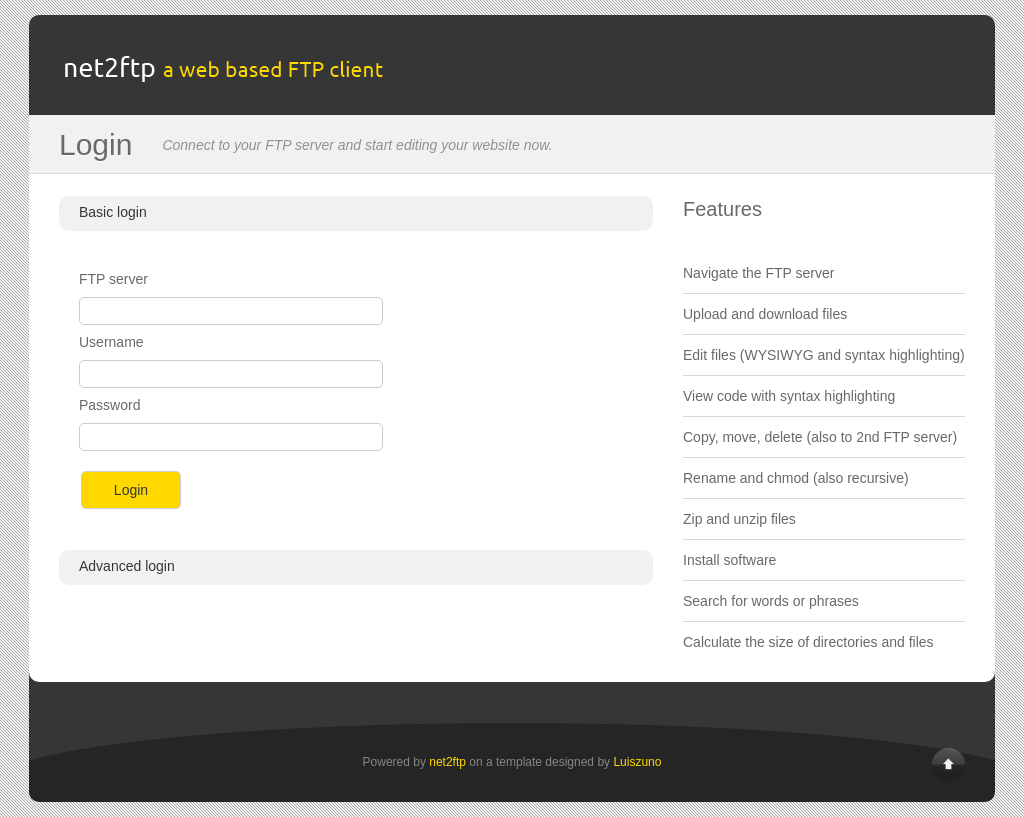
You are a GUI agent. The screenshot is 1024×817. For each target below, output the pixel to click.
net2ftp (447, 762)
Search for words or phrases (771, 601)
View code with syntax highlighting (789, 396)
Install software (729, 560)
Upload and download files (765, 314)
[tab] (356, 213)
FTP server (113, 279)
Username (111, 342)
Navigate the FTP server (758, 273)
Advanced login (127, 566)
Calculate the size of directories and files (808, 642)
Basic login (113, 212)
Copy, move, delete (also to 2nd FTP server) (820, 437)
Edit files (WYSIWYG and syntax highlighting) (824, 355)
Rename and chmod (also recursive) (796, 478)
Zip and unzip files (739, 519)
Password (109, 405)
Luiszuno (637, 762)
